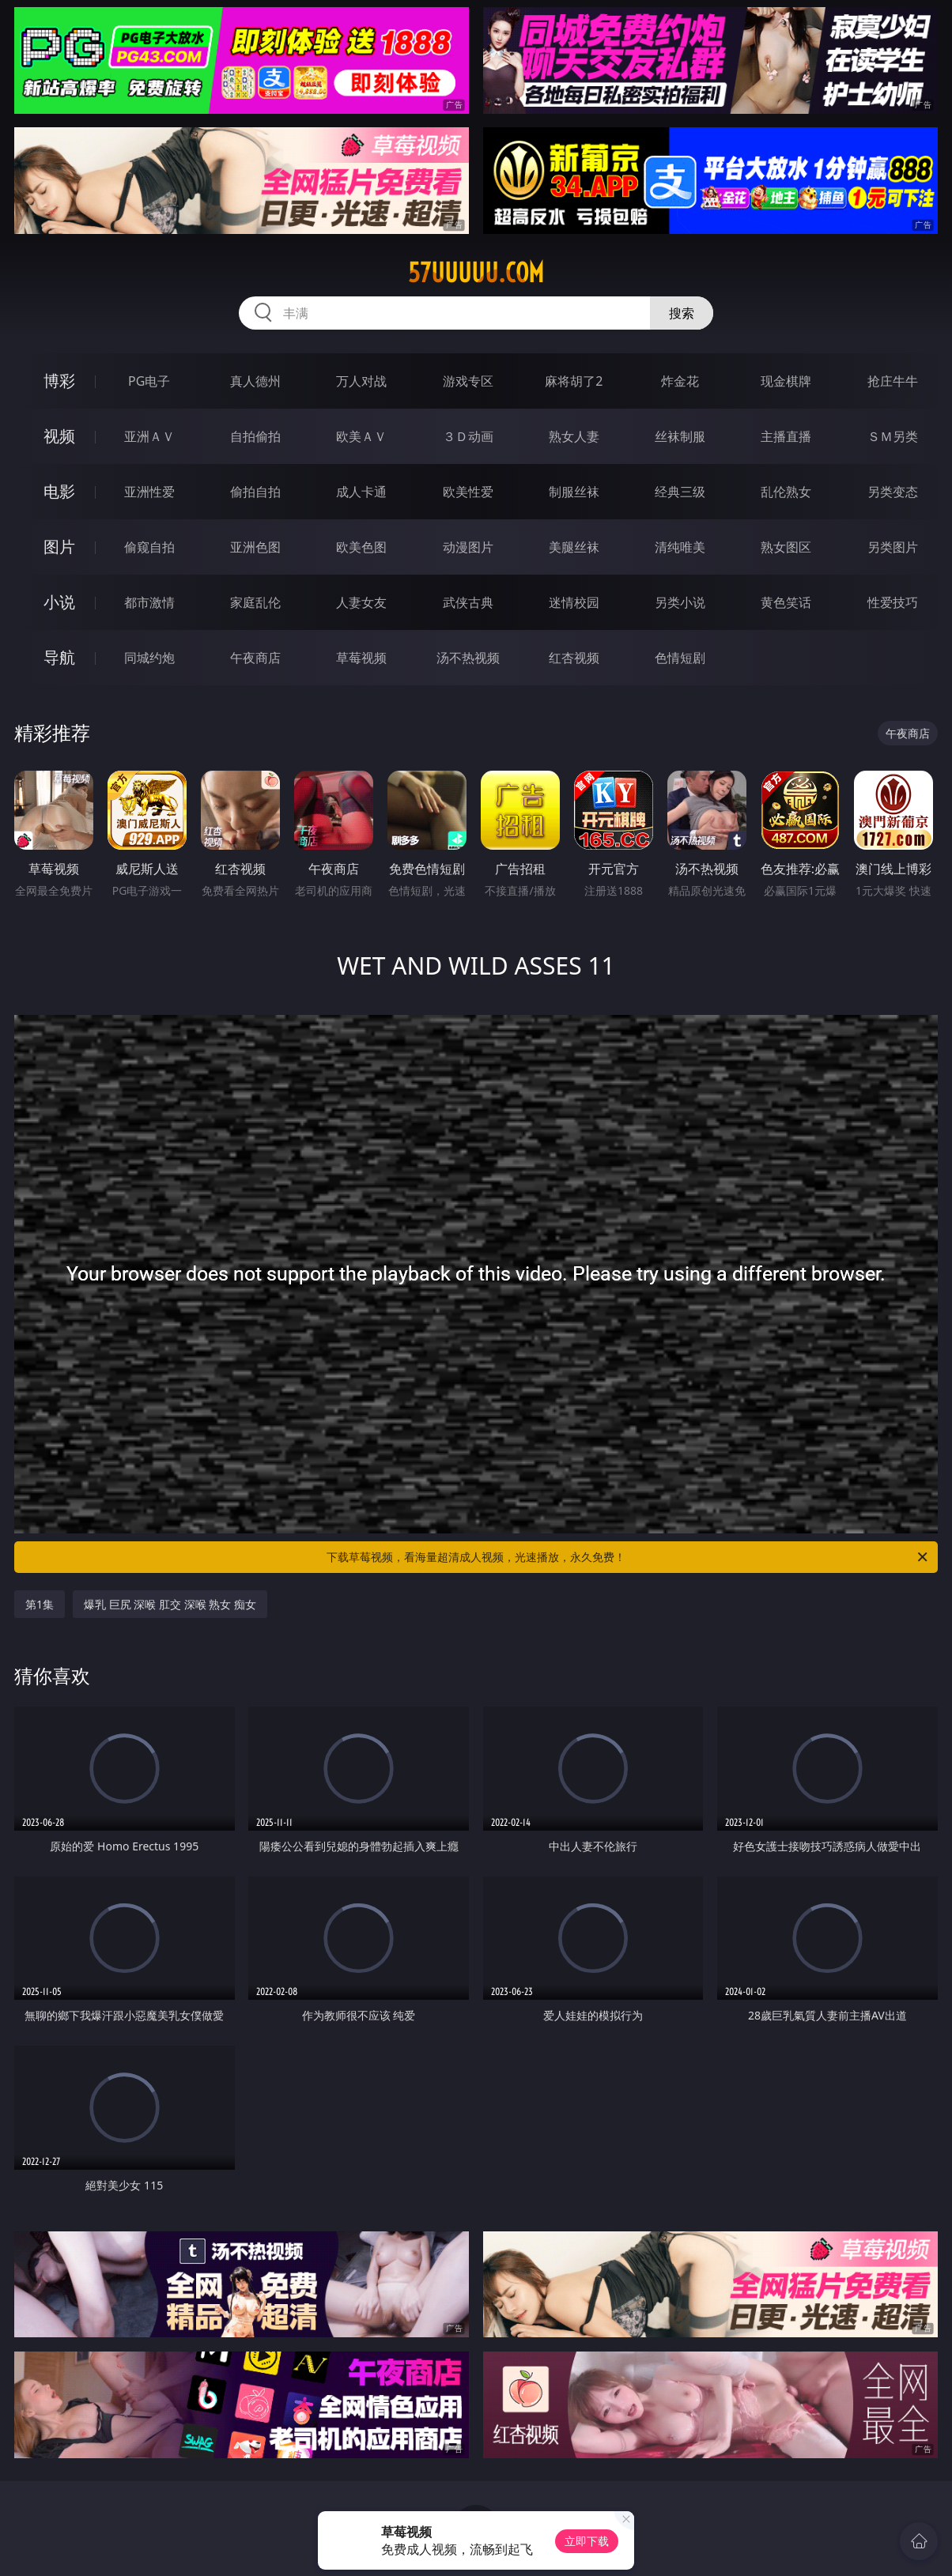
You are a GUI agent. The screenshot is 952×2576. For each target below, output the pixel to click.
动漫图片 (468, 547)
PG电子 (149, 381)
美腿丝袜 (574, 547)
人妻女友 (361, 602)
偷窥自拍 (149, 547)
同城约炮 (149, 657)
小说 (59, 602)
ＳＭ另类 (892, 436)
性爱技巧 (892, 602)
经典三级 (680, 491)
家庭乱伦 (255, 602)
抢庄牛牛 (892, 381)
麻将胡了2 (574, 381)
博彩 (59, 380)
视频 (59, 436)
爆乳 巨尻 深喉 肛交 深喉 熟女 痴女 (170, 1604)
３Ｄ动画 (468, 436)
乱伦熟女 (786, 491)
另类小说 (680, 602)
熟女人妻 (574, 436)
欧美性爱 (468, 491)
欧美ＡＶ (361, 436)
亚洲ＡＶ (149, 436)
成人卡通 (361, 491)
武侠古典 (468, 602)
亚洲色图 (255, 547)
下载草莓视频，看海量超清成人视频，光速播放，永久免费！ (628, 1557)
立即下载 (587, 2540)
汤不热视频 (468, 657)
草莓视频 (361, 657)
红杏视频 (574, 657)
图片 (59, 546)
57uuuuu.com (476, 273)
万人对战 (361, 381)
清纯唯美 (680, 547)
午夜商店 (255, 657)
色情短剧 (680, 657)
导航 (59, 657)
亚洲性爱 (149, 491)
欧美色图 (361, 547)
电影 (59, 491)
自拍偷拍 (255, 436)
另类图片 (892, 547)
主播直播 (786, 436)
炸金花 (680, 381)
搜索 (681, 313)
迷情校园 (574, 602)
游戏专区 (468, 381)
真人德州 (255, 381)
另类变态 (892, 491)
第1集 (39, 1604)
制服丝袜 (574, 491)
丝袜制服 (680, 436)
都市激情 (149, 602)
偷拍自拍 (255, 491)
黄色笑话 (786, 602)
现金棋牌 (786, 381)
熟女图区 (786, 547)
